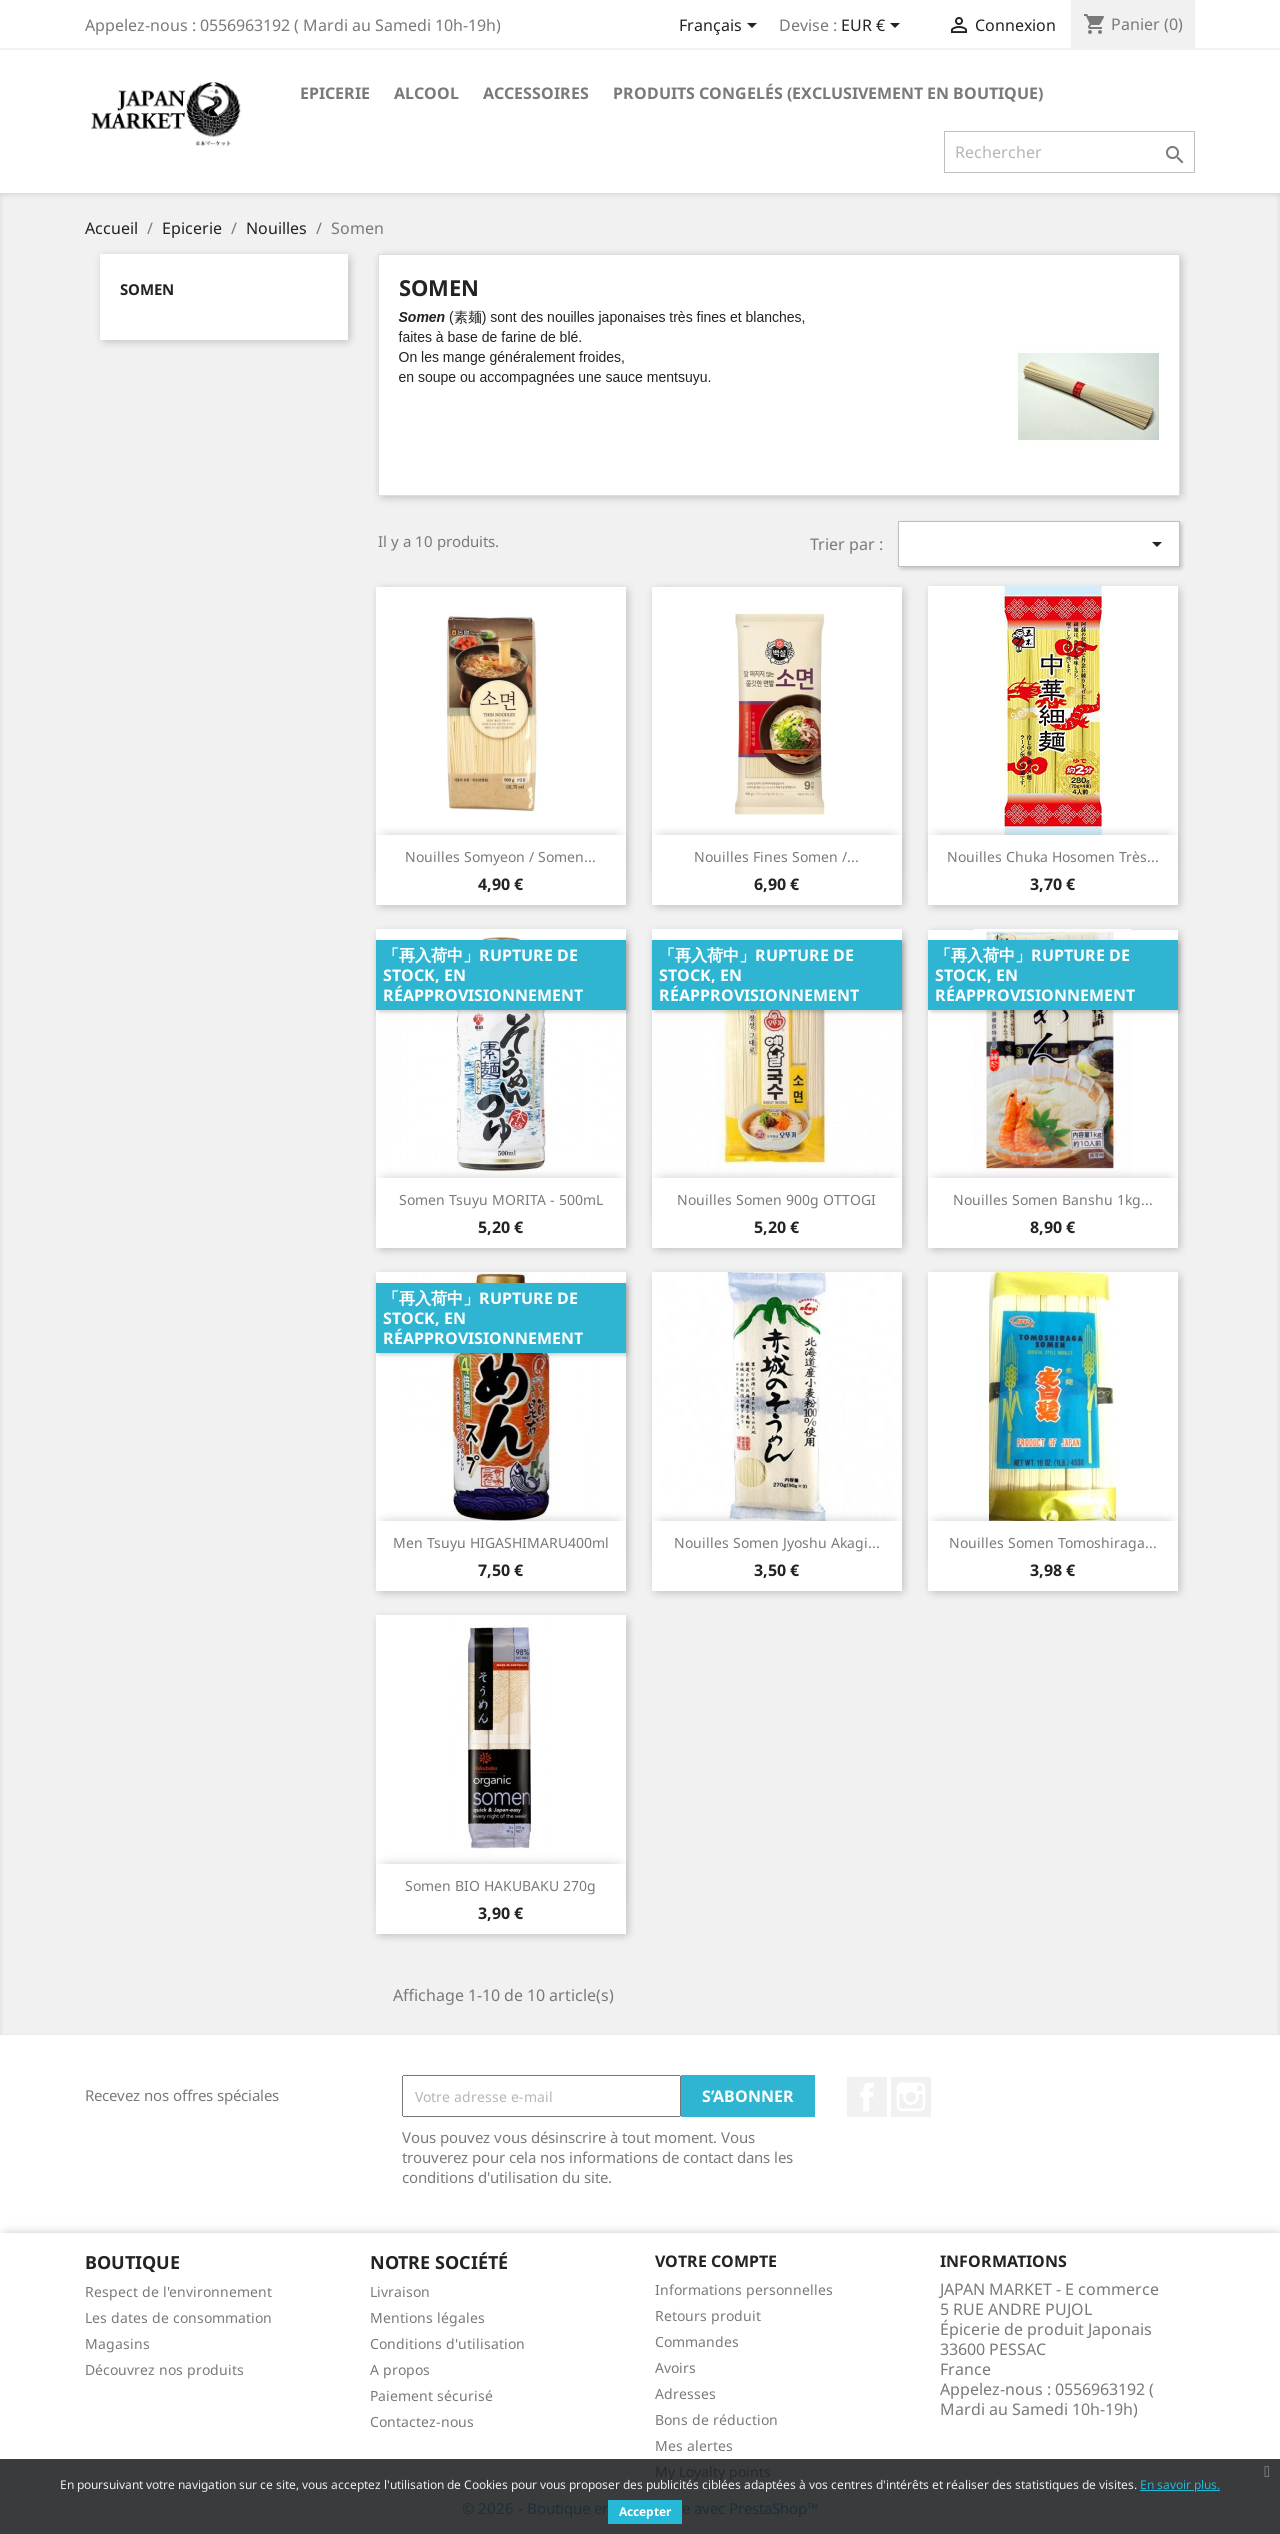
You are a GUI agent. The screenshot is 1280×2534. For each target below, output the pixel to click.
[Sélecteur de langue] (721, 27)
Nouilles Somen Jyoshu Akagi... (777, 1542)
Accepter (645, 2511)
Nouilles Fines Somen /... (776, 856)
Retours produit (708, 2315)
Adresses (685, 2393)
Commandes (697, 2341)
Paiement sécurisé (431, 2395)
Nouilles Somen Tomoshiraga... (1053, 1542)
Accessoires (536, 93)
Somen (147, 289)
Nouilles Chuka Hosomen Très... (1053, 856)
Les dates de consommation (178, 2317)
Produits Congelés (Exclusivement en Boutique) (828, 93)
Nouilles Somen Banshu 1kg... (1053, 1199)
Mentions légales (427, 2317)
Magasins (117, 2343)
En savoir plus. (1180, 2484)
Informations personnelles (744, 2289)
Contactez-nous (422, 2421)
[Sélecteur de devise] (874, 27)
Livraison (400, 2291)
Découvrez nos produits (164, 2369)
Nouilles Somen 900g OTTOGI (776, 1199)
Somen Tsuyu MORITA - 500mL (501, 1199)
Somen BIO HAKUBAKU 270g (500, 1885)
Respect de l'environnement (178, 2291)
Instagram (911, 2097)
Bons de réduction (716, 2419)
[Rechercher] (1069, 152)
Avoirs (675, 2367)
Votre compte (716, 2261)
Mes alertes (694, 2445)
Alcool (426, 93)
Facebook (867, 2097)
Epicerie (335, 93)
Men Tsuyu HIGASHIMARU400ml (501, 1542)
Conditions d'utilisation (447, 2343)
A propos (400, 2369)
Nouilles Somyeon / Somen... (500, 856)
